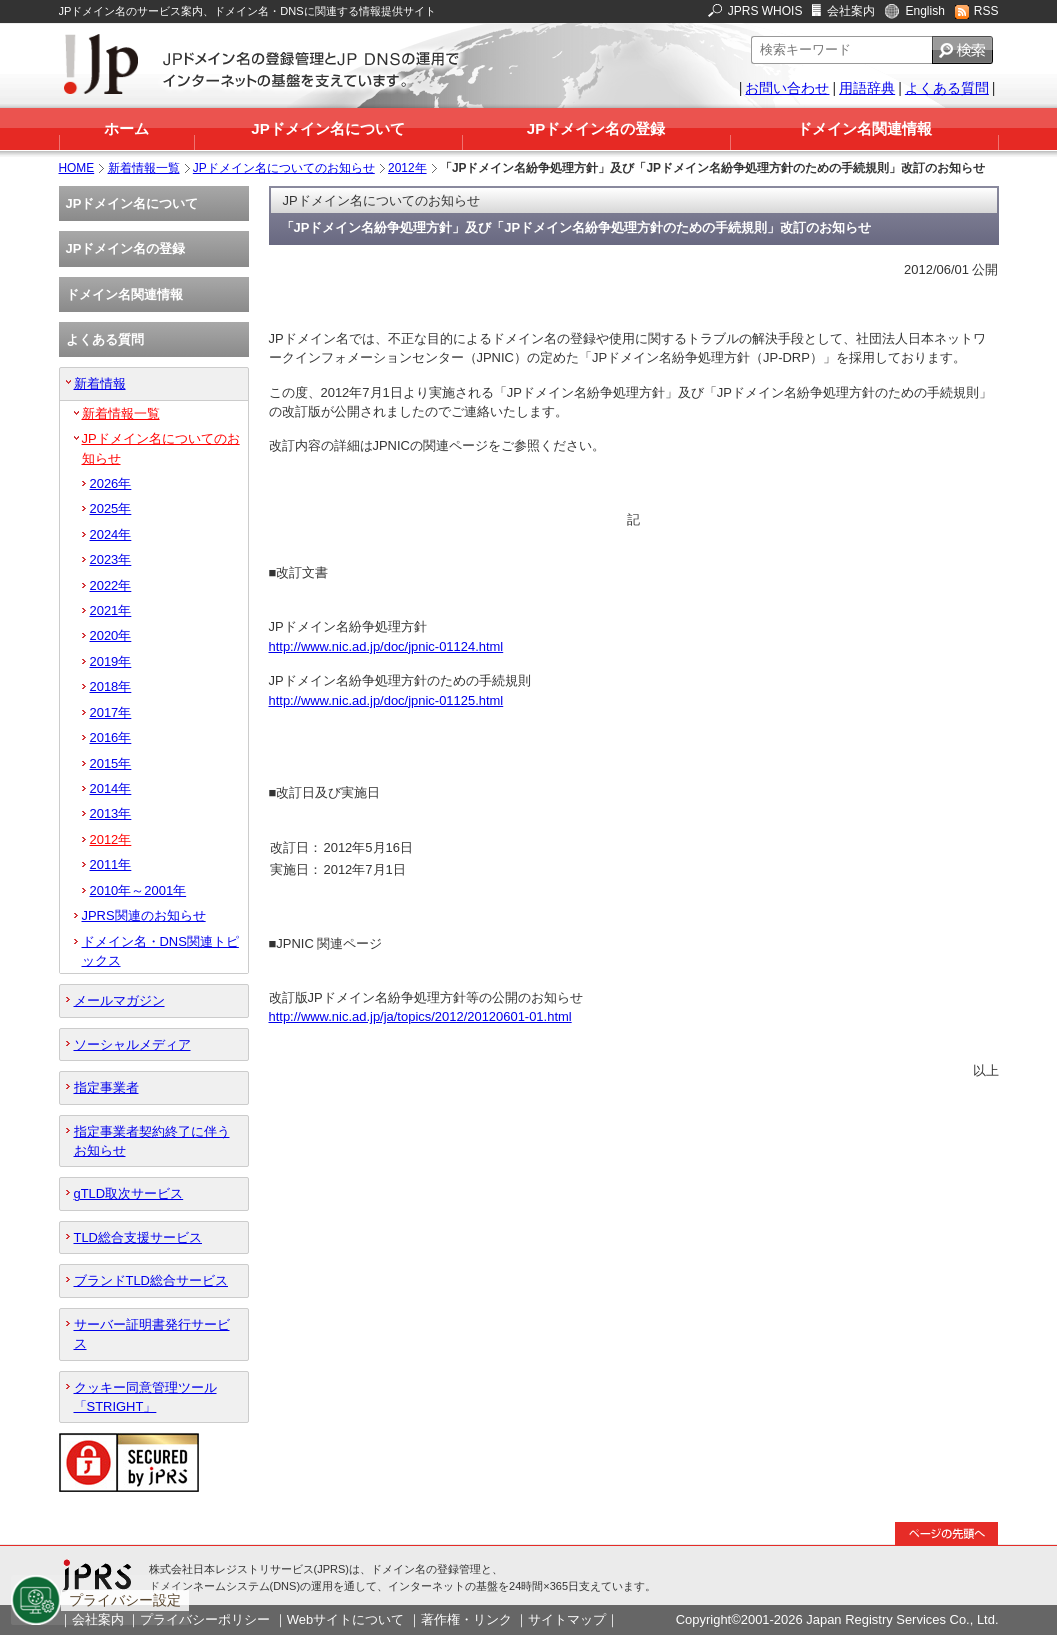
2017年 (111, 712)
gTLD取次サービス (129, 1193)
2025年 (111, 508)
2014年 (111, 788)
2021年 (111, 610)
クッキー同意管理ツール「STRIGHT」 (145, 1397)
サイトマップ (567, 1619)
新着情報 (100, 383)
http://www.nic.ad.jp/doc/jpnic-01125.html (386, 700)
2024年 (111, 534)
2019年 (111, 661)
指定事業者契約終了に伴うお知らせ (152, 1141)
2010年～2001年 (138, 890)
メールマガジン (119, 1000)
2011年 (111, 864)
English (924, 11)
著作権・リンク (466, 1619)
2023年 (111, 559)
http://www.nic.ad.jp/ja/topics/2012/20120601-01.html (420, 1016)
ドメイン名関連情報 (864, 128)
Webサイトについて (345, 1619)
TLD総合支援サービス (138, 1237)
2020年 (111, 635)
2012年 (407, 168)
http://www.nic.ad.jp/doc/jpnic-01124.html (386, 646)
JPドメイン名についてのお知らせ (284, 168)
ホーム (126, 128)
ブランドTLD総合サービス (151, 1280)
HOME (77, 168)
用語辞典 (867, 88)
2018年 (111, 686)
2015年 (111, 763)
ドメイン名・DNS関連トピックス (160, 951)
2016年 (111, 737)
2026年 (111, 483)
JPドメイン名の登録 (596, 128)
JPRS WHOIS (765, 11)
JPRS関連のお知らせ (144, 915)
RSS (986, 11)
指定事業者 (106, 1087)
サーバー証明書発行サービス (152, 1334)
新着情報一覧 (144, 168)
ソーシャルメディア (132, 1044)
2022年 (111, 585)
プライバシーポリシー (205, 1619)
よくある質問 (947, 88)
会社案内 (851, 11)
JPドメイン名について (327, 128)
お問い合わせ (787, 88)
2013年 (111, 813)
